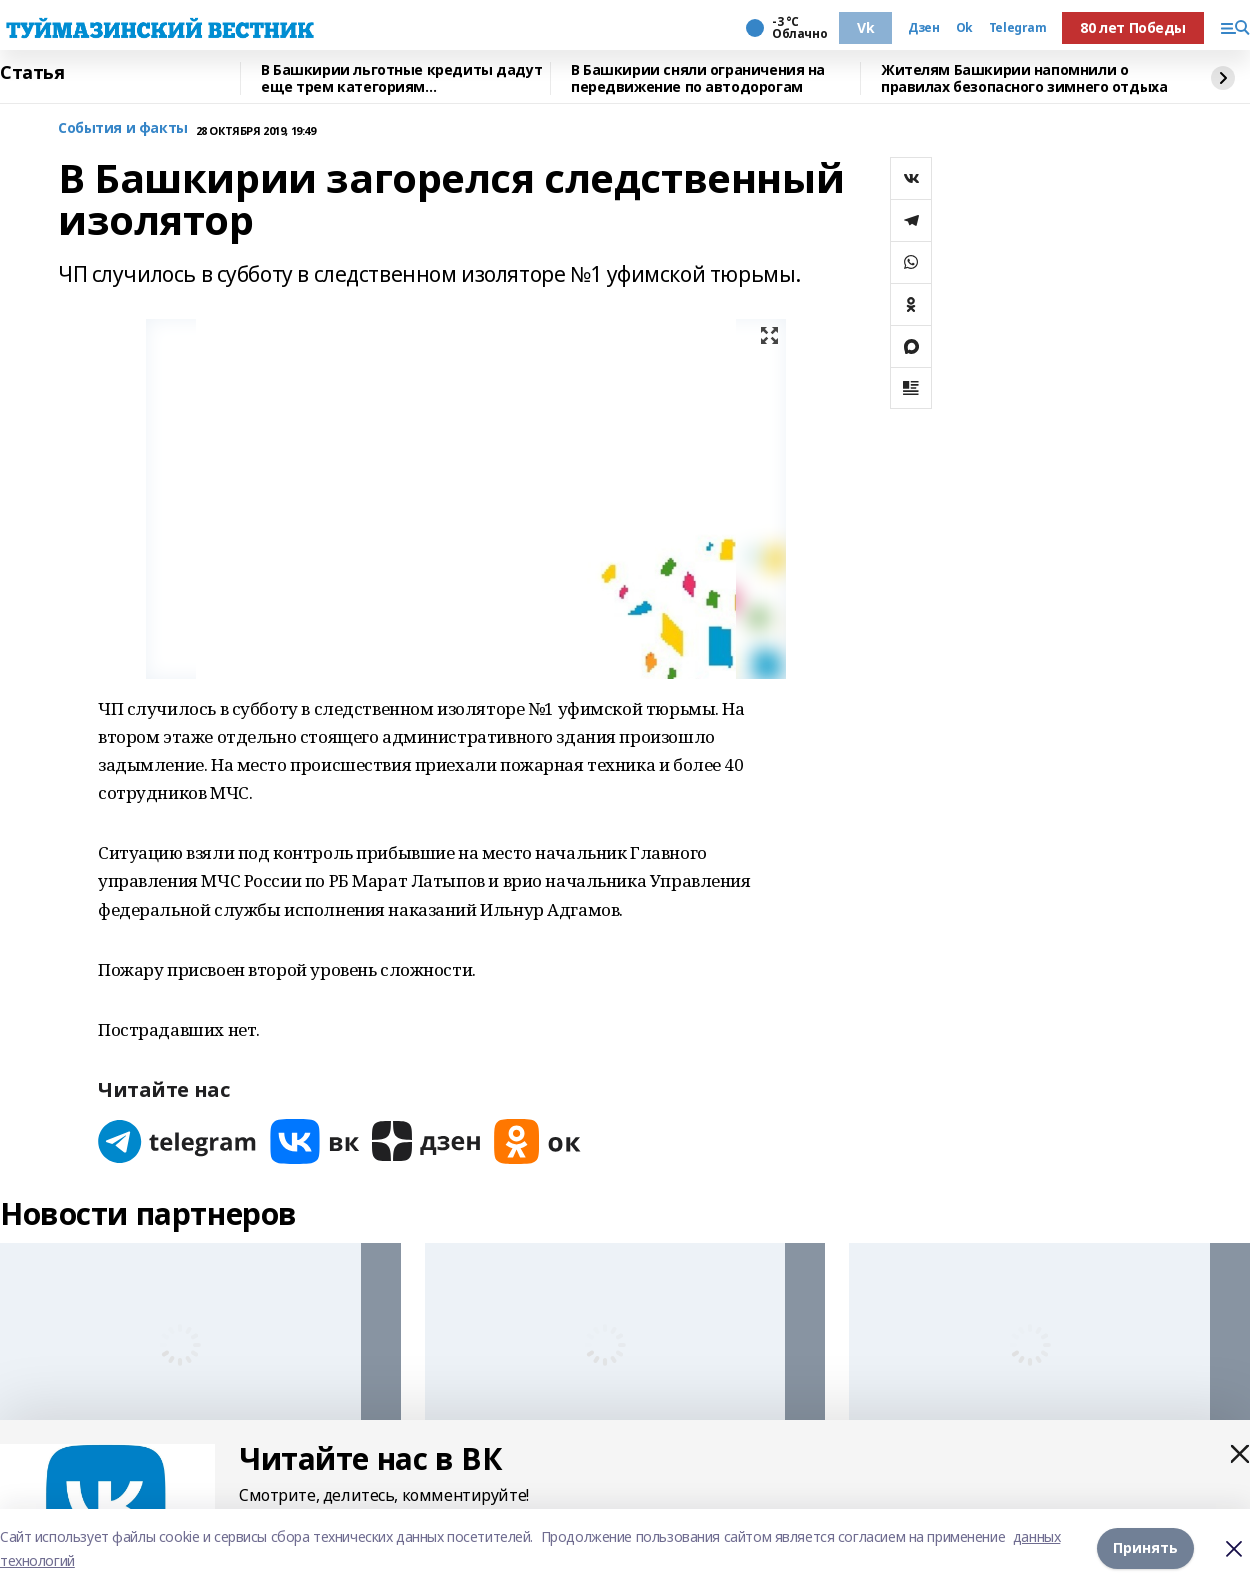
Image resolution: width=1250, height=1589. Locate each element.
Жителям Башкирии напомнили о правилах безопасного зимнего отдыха (1024, 78)
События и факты (123, 128)
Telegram (1018, 28)
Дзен (923, 28)
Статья (32, 73)
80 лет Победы (1133, 27)
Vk (865, 27)
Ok (964, 28)
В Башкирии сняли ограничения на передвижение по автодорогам (698, 78)
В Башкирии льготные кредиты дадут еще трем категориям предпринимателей (401, 78)
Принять (1145, 1548)
